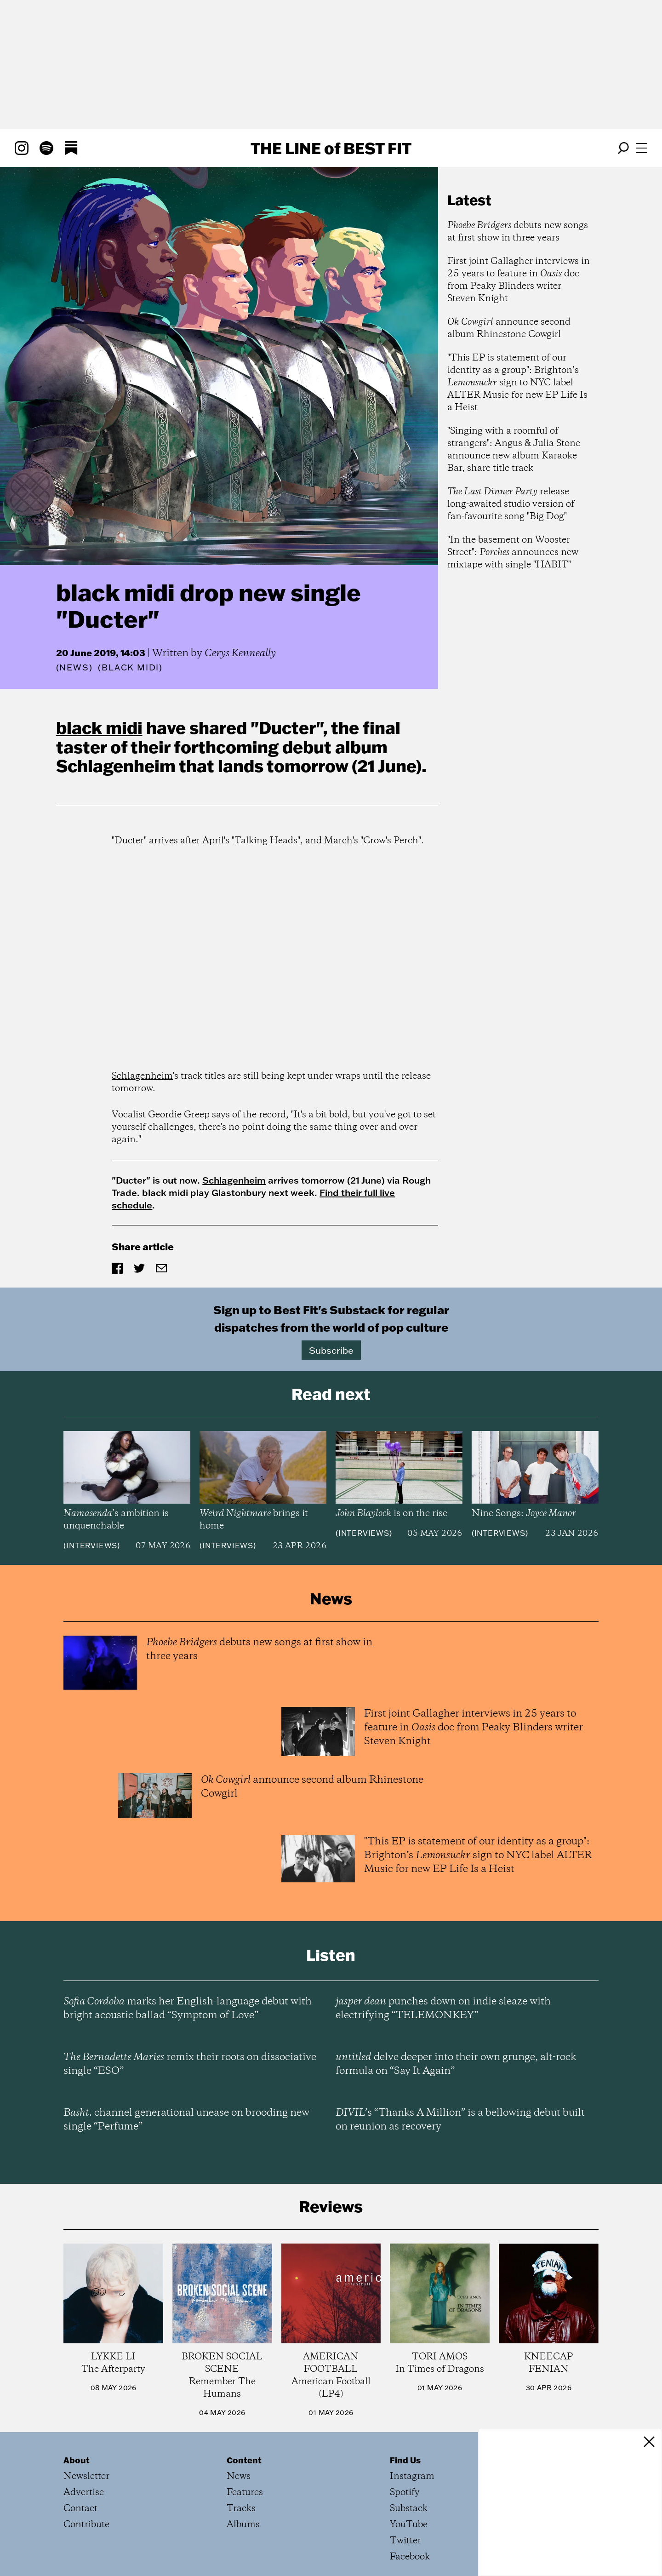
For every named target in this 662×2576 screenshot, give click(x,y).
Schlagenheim (116, 765)
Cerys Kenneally (240, 653)
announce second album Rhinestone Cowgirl (509, 328)
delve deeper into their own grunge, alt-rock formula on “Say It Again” (456, 2064)
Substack (409, 2508)
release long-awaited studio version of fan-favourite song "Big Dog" (510, 504)
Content (244, 2460)
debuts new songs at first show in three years (517, 231)
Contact (80, 2508)
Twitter (405, 2541)
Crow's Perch (390, 841)
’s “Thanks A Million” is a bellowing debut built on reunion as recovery (460, 2120)
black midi (99, 727)
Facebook (410, 2557)
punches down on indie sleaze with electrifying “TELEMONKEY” (443, 2008)
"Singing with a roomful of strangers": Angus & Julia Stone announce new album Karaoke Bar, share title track (513, 450)
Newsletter (86, 2476)
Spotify (405, 2492)
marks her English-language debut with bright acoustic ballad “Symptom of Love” (187, 2008)
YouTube (409, 2525)
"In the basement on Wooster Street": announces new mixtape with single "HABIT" (512, 552)
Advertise (83, 2492)
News (74, 667)
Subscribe (331, 1350)
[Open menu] (641, 148)
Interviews (91, 1545)
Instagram (412, 2476)
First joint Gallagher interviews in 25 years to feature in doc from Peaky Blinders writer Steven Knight (518, 280)
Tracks (241, 2508)
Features (245, 2492)
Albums (243, 2525)
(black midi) (130, 667)
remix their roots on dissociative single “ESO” (189, 2064)
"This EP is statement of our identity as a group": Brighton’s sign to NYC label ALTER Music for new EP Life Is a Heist (517, 383)
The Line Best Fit (331, 148)
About (76, 2460)
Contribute (86, 2525)
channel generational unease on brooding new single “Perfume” (186, 2120)
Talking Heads (265, 841)
